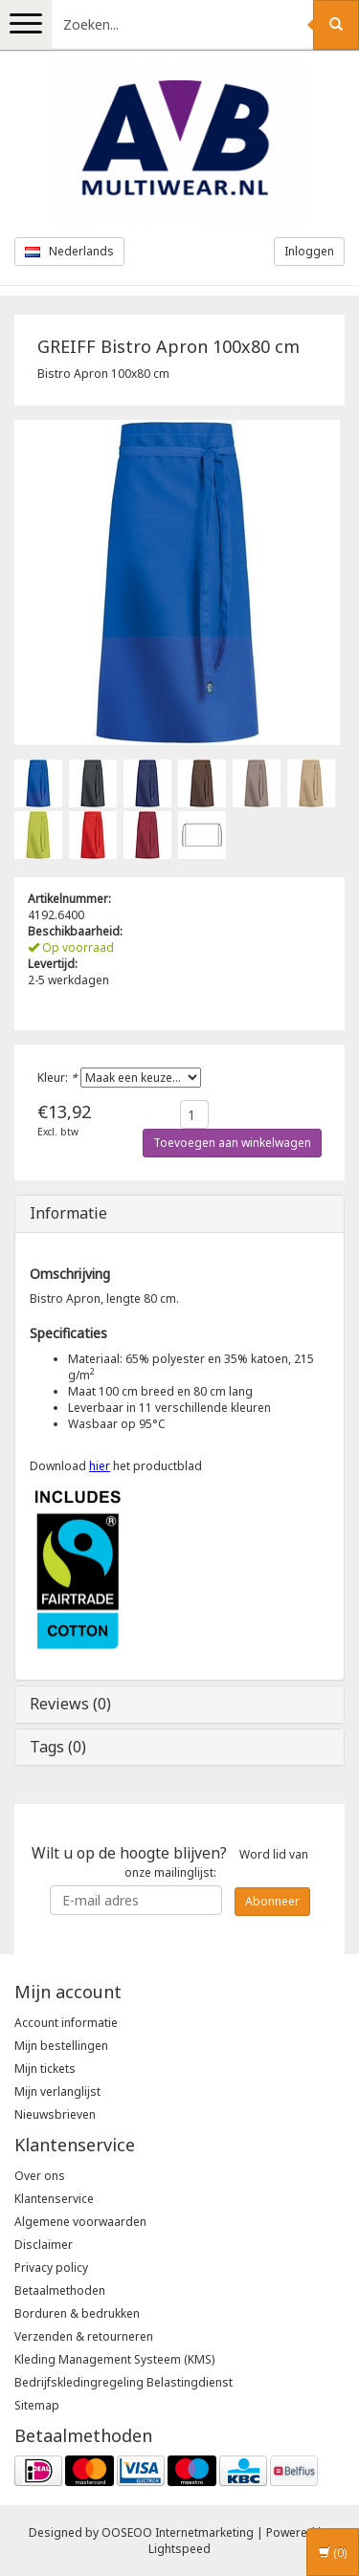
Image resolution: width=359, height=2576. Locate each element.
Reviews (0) (70, 1703)
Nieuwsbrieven (55, 2114)
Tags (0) (58, 1746)
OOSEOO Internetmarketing (177, 2532)
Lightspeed (179, 2549)
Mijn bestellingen (61, 2045)
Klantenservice (54, 2199)
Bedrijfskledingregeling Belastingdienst (123, 2382)
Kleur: (57, 1077)
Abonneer (272, 1901)
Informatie (68, 1212)
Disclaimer (43, 2244)
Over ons (39, 2176)
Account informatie (66, 2023)
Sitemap (36, 2405)
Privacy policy (51, 2267)
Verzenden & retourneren (83, 2336)
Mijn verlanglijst (57, 2091)
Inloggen (309, 251)
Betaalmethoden (59, 2290)
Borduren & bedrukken (77, 2313)
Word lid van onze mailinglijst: (170, 1861)
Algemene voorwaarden (80, 2221)
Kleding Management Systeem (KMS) (114, 2359)
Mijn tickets (45, 2068)
